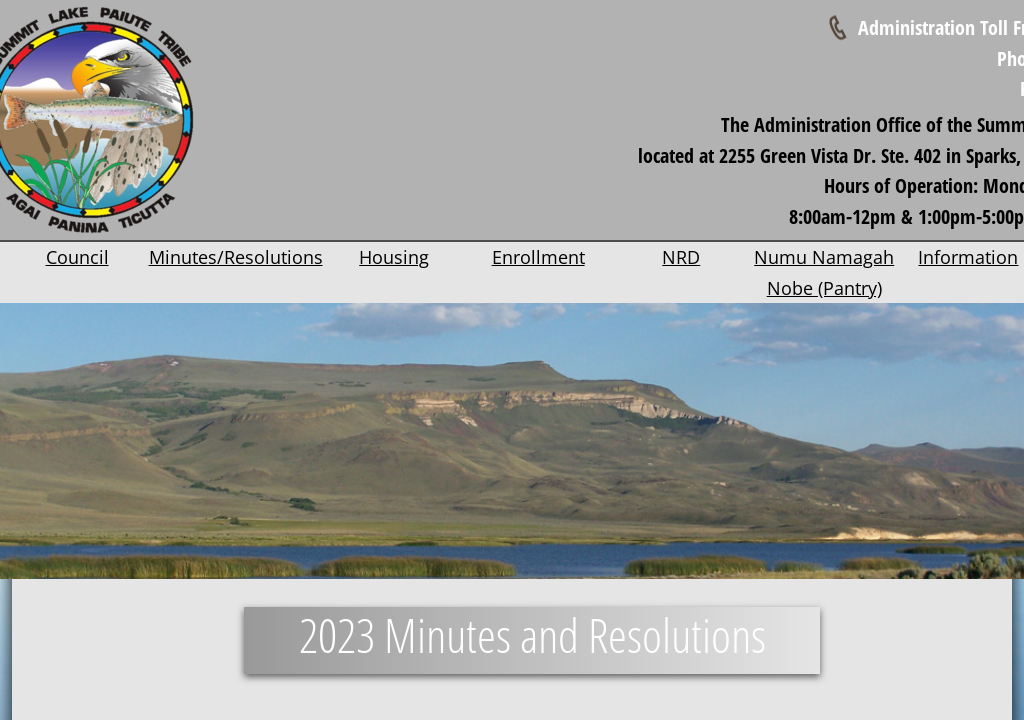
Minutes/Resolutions (236, 257)
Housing (394, 257)
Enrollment (538, 257)
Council (77, 257)
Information (968, 257)
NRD (681, 257)
